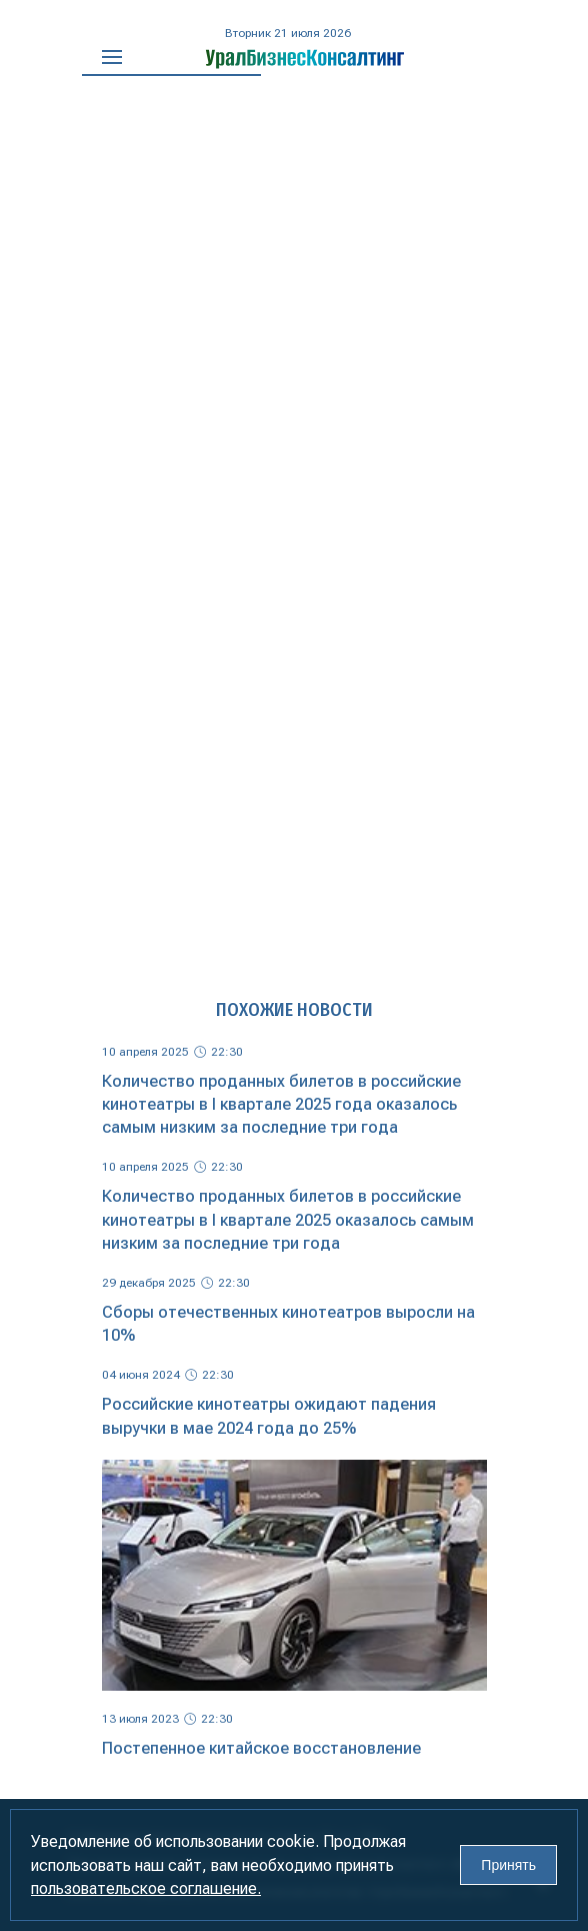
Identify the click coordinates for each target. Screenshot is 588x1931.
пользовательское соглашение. (146, 1888)
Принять (508, 1865)
